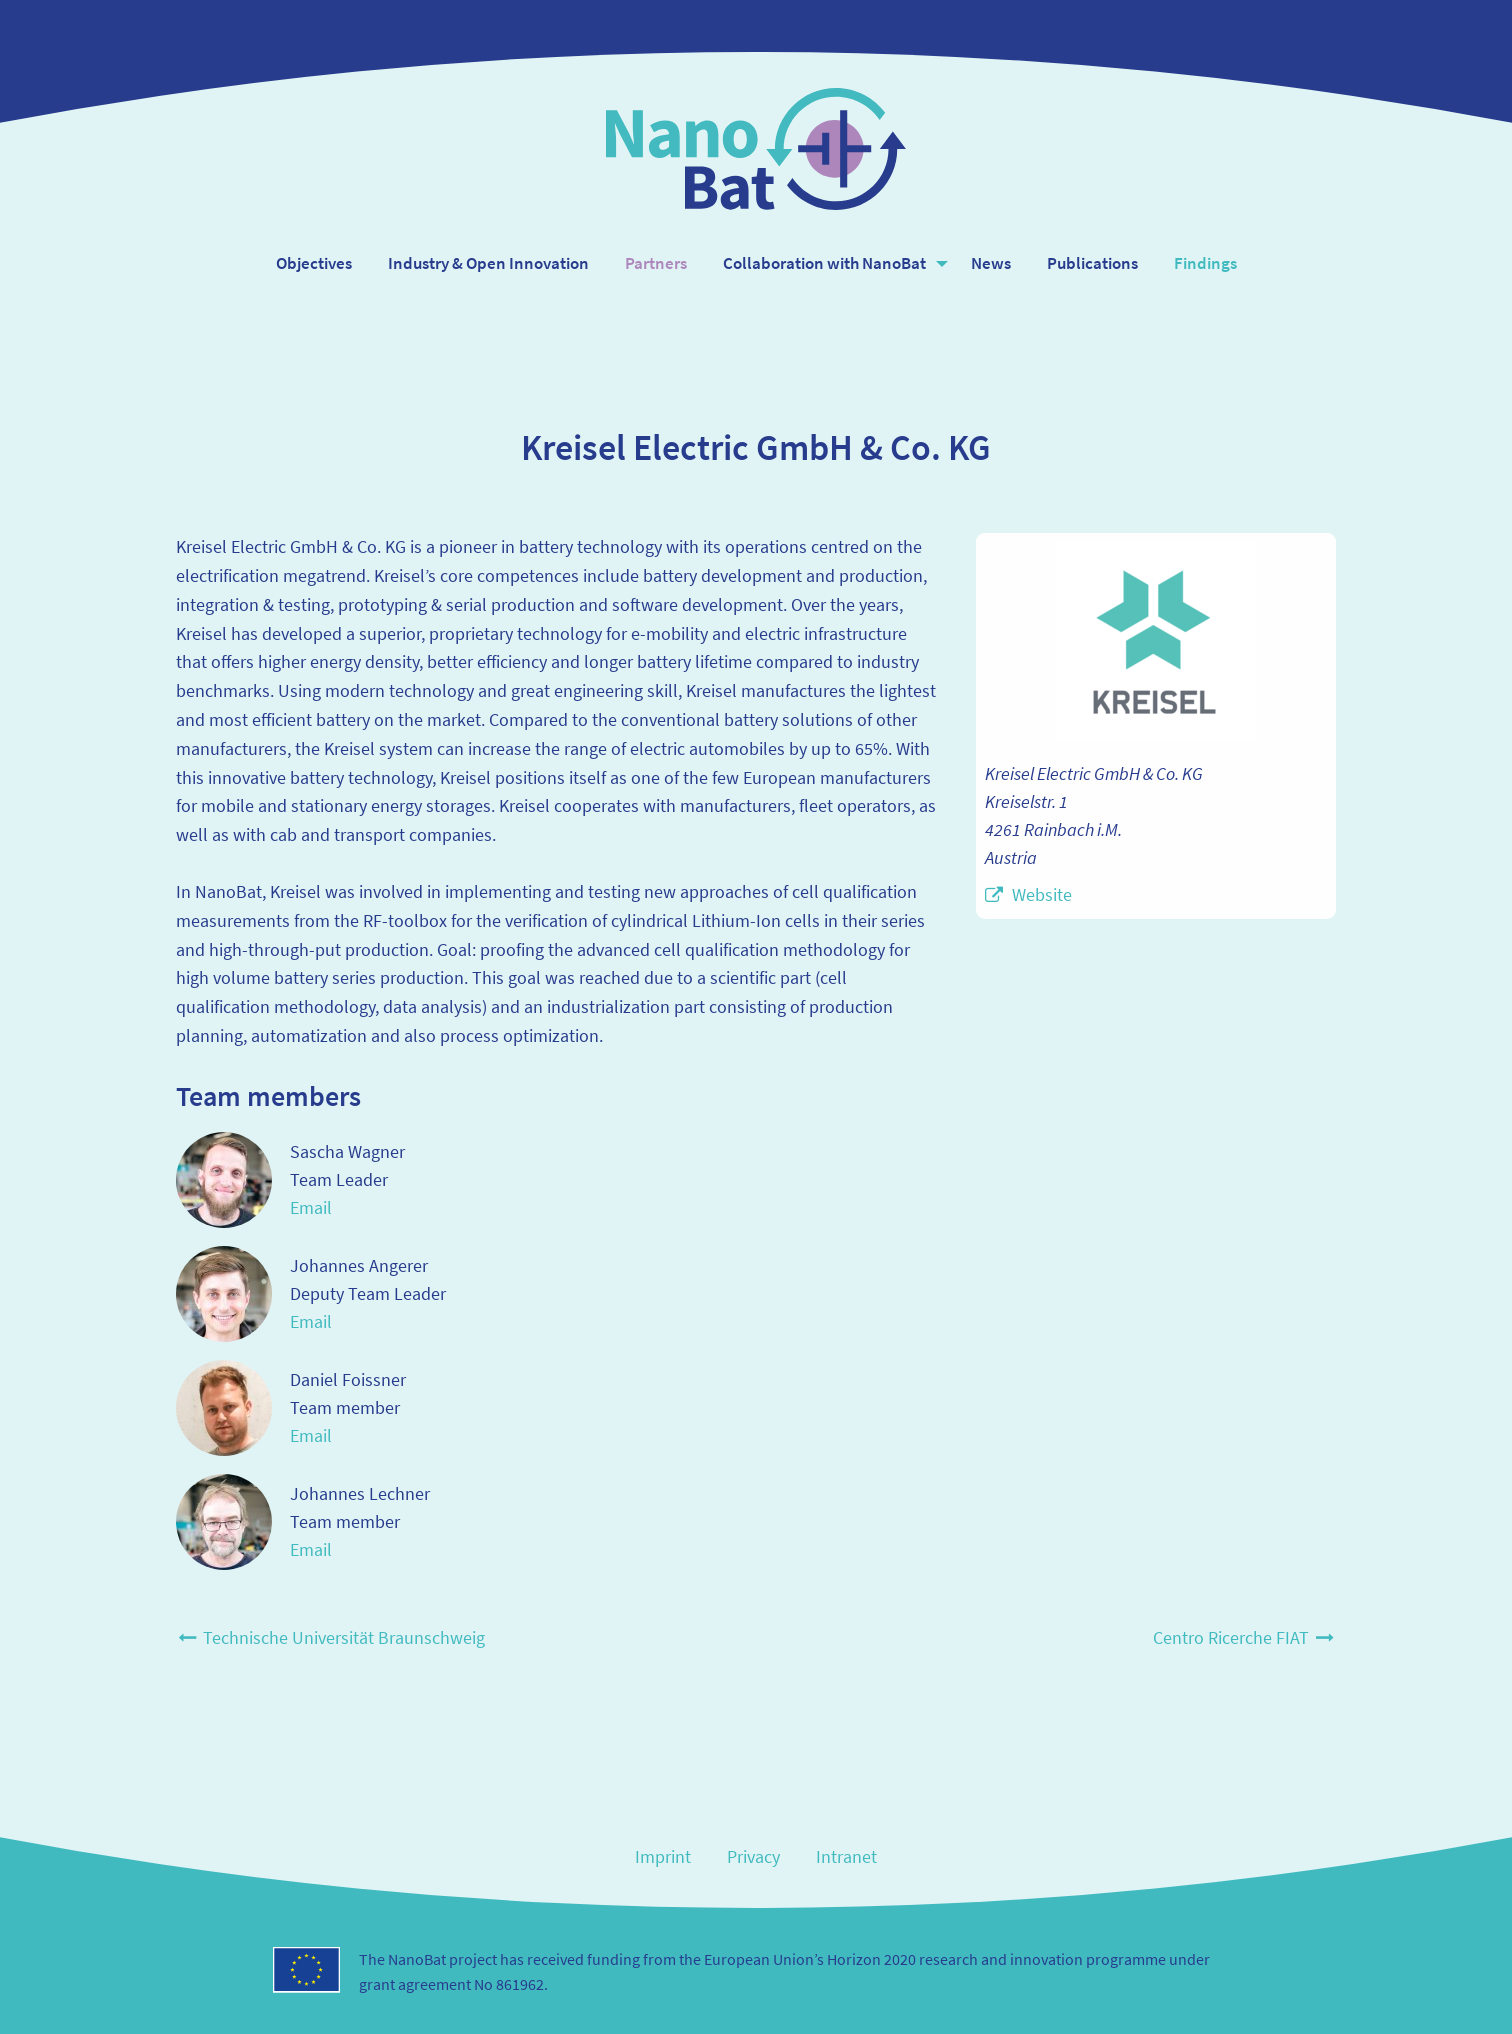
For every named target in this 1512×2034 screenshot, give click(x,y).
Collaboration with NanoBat (824, 263)
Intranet (846, 1856)
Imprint (663, 1856)
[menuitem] (314, 263)
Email (311, 1207)
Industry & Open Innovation (488, 263)
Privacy (753, 1856)
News (991, 263)
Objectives (314, 263)
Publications (1092, 263)
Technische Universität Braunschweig (330, 1637)
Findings (1205, 263)
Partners (656, 263)
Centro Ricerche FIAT (1244, 1637)
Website (1042, 894)
